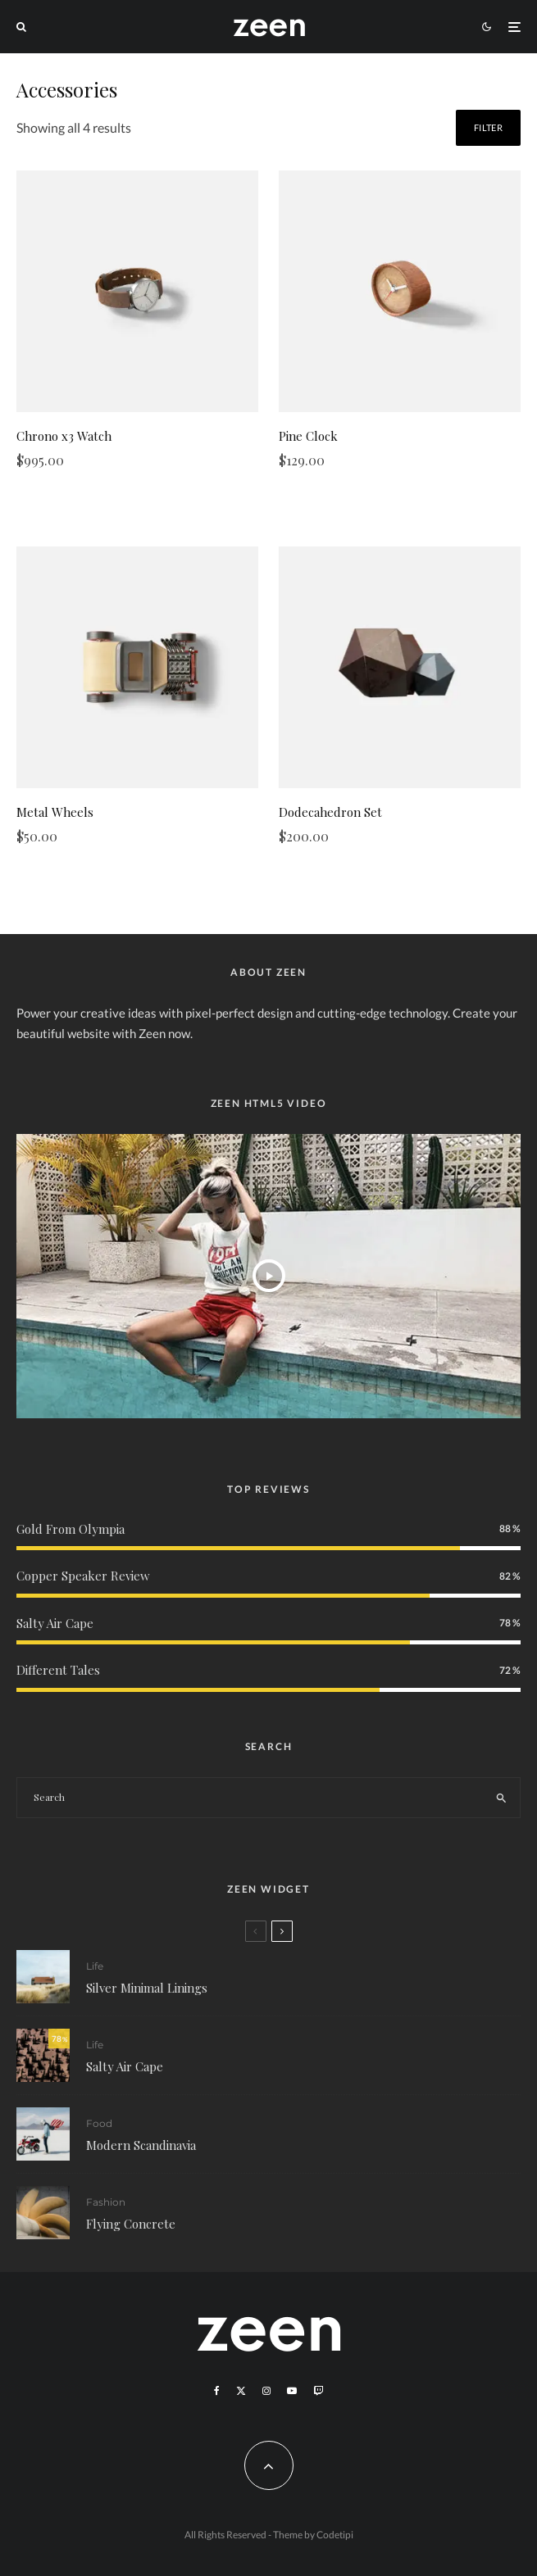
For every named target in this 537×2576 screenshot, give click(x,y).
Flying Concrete (130, 2234)
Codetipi (334, 2534)
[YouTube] (292, 2391)
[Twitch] (318, 2391)
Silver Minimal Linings (146, 1987)
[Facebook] (217, 2391)
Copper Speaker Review (83, 1575)
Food (99, 2126)
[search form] (250, 1797)
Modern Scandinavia (141, 2148)
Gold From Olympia (70, 1529)
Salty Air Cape (54, 1623)
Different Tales (58, 1670)
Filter (488, 127)
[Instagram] (266, 2391)
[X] (241, 2391)
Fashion (105, 2212)
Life (94, 1966)
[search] (501, 1797)
